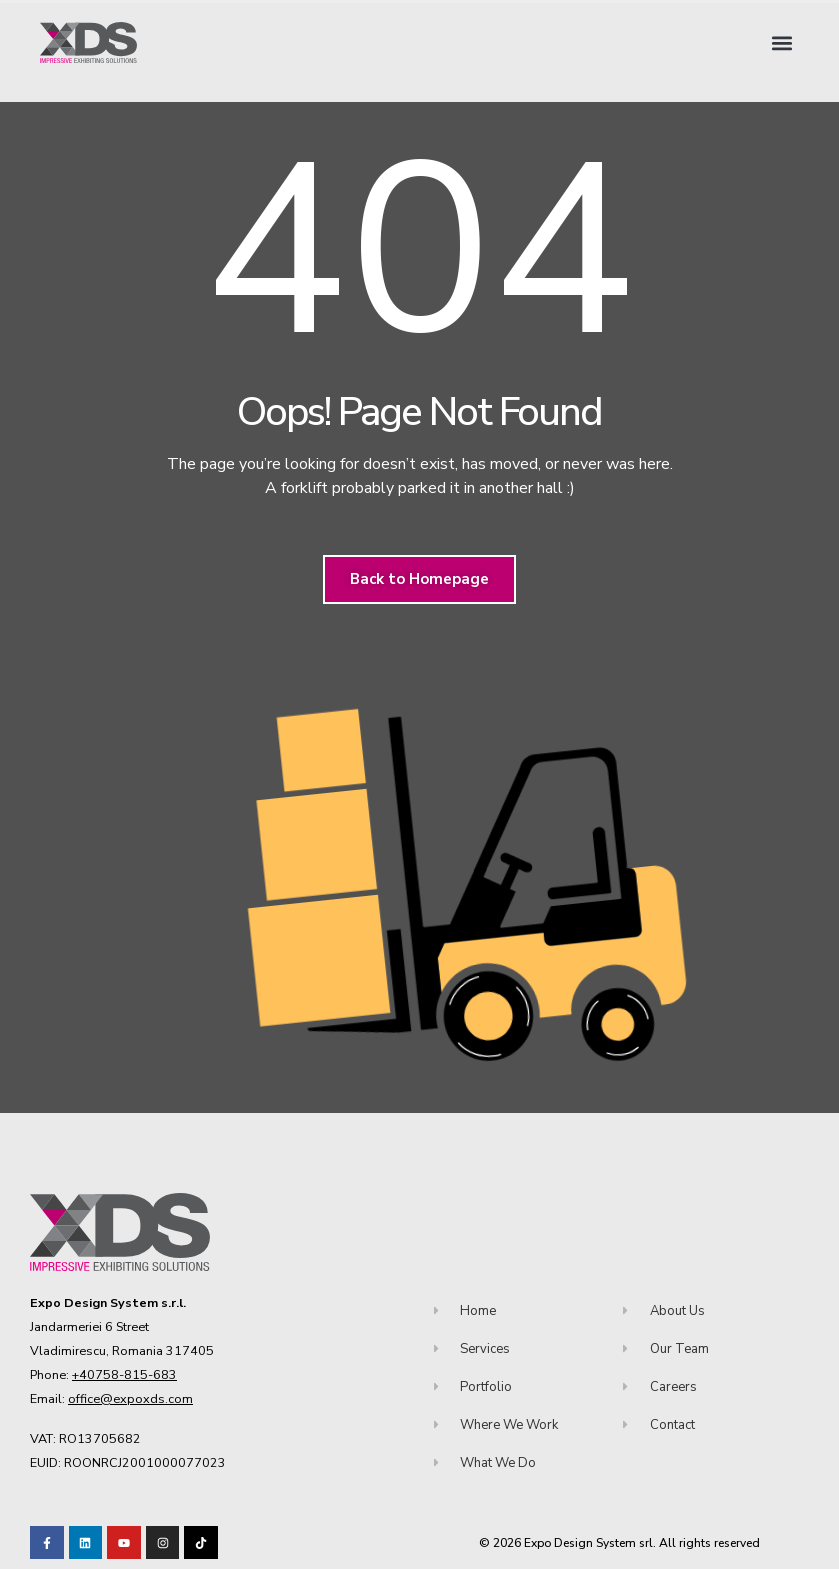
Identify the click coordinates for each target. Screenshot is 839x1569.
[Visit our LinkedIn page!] (86, 1543)
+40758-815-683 (124, 1374)
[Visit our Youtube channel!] (124, 1543)
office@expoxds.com (130, 1398)
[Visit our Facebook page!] (47, 1543)
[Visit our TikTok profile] (163, 1543)
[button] (782, 42)
